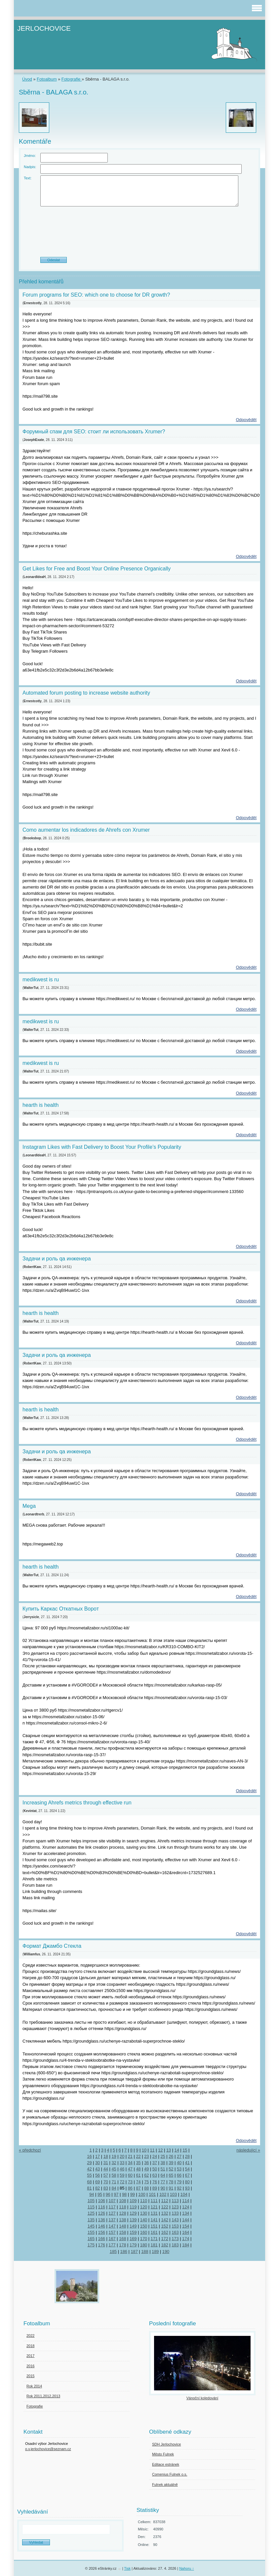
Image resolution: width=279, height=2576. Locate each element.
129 (133, 2213)
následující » (248, 2150)
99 (132, 2194)
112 (164, 2200)
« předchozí (30, 2150)
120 (143, 2206)
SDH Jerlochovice (166, 2444)
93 (187, 2188)
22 (138, 2156)
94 (91, 2194)
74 (138, 2181)
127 (111, 2213)
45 (113, 2168)
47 (130, 2168)
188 (144, 2251)
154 (185, 2226)
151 (154, 2226)
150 (143, 2226)
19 (113, 2156)
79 (179, 2181)
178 (122, 2244)
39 (171, 2162)
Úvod (27, 79)
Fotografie (71, 79)
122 (164, 2206)
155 (91, 2232)
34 (130, 2162)
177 (111, 2244)
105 (91, 2200)
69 (97, 2181)
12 (160, 2150)
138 (122, 2219)
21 (130, 2156)
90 (163, 2188)
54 (187, 2168)
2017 (30, 2356)
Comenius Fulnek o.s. (169, 2474)
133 (175, 2213)
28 (187, 2156)
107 (111, 2200)
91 (171, 2188)
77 (163, 2181)
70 (105, 2181)
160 (143, 2232)
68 (89, 2181)
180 (143, 2244)
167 (111, 2238)
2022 (30, 2336)
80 (187, 2181)
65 (171, 2175)
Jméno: (30, 156)
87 (138, 2188)
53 (179, 2168)
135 (91, 2219)
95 (100, 2194)
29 (89, 2162)
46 (122, 2168)
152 (164, 2226)
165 (91, 2238)
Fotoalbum (47, 79)
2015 (30, 2376)
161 (154, 2232)
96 (108, 2194)
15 (184, 2150)
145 (91, 2226)
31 (105, 2162)
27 (179, 2156)
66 (179, 2175)
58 (113, 2175)
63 (154, 2175)
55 (89, 2175)
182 (164, 2244)
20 (122, 2156)
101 (152, 2194)
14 (177, 2150)
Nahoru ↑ (186, 2568)
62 (146, 2175)
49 (146, 2168)
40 (179, 2162)
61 (138, 2175)
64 (163, 2175)
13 (168, 2150)
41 (187, 2162)
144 (185, 2219)
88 (146, 2188)
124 (185, 2206)
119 (133, 2206)
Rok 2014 (34, 2386)
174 (185, 2238)
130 (143, 2213)
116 (101, 2206)
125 (91, 2213)
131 (154, 2213)
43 (97, 2168)
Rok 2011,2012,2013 (43, 2396)
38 (163, 2162)
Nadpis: (30, 167)
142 (164, 2219)
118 (122, 2206)
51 (163, 2168)
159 (133, 2232)
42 (89, 2168)
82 (97, 2188)
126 (101, 2213)
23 (146, 2156)
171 (154, 2238)
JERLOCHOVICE (44, 28)
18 (105, 2156)
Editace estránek (165, 2464)
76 (154, 2181)
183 (175, 2244)
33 (122, 2162)
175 (91, 2244)
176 (101, 2244)
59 (122, 2175)
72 (122, 2181)
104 (183, 2194)
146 (101, 2226)
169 (133, 2238)
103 (173, 2194)
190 (165, 2251)
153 (175, 2226)
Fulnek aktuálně (165, 2484)
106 (101, 2200)
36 (146, 2162)
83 (105, 2188)
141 (154, 2219)
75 (146, 2181)
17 (97, 2156)
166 (101, 2238)
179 (133, 2244)
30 (97, 2162)
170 (143, 2238)
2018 (30, 2346)
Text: (27, 178)
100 (141, 2194)
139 (133, 2219)
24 (154, 2156)
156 (101, 2232)
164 (185, 2232)
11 (152, 2150)
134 (185, 2213)
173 (175, 2238)
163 (175, 2232)
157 (111, 2232)
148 (122, 2226)
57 (105, 2175)
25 (163, 2156)
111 (154, 2200)
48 (138, 2168)
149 (133, 2226)
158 (122, 2232)
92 (179, 2188)
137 (111, 2219)
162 (164, 2232)
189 (155, 2251)
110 (143, 2200)
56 (97, 2175)
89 (154, 2188)
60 (130, 2175)
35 (138, 2162)
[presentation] (139, 234)
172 (164, 2238)
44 (105, 2168)
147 (111, 2226)
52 (171, 2168)
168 (122, 2238)
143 (175, 2219)
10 (144, 2150)
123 (175, 2206)
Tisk (127, 2568)
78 (171, 2181)
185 (113, 2251)
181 (154, 2244)
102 (162, 2194)
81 (89, 2188)
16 (89, 2156)
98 (124, 2194)
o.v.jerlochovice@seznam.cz (48, 2449)
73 (130, 2181)
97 (116, 2194)
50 (154, 2168)
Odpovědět (246, 419)
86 (130, 2188)
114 (185, 2200)
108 (122, 2200)
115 (91, 2206)
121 (154, 2206)
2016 (30, 2366)
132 (164, 2213)
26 (171, 2156)
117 (111, 2206)
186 (123, 2251)
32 (113, 2162)
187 (134, 2251)
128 (122, 2213)
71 (113, 2181)
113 (175, 2200)
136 (101, 2219)
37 (154, 2162)
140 (143, 2219)
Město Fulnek (163, 2454)
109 (133, 2200)
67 (187, 2175)
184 (185, 2244)
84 (113, 2188)
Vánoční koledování (202, 2398)
